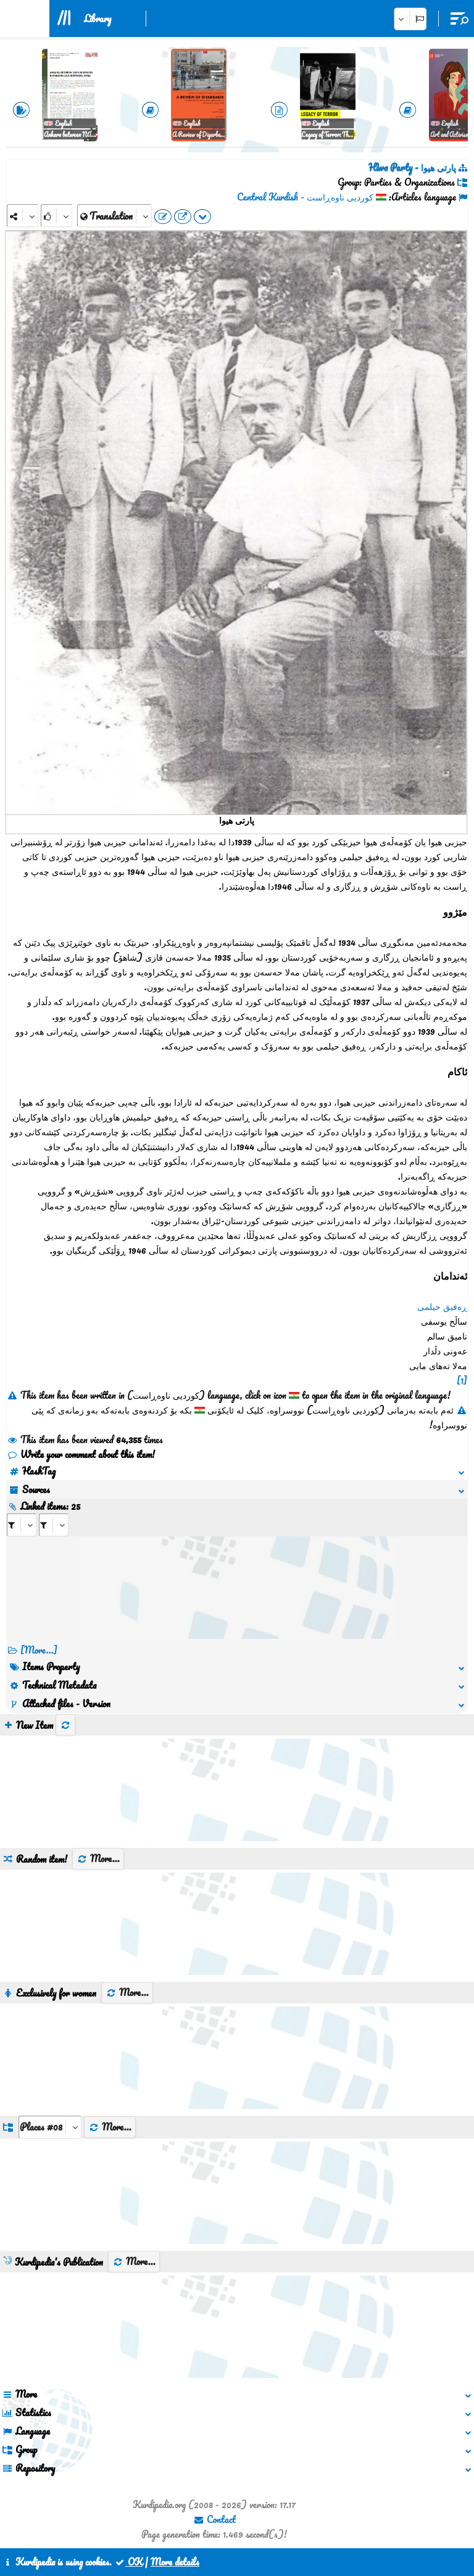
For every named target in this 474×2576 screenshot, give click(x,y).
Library (97, 18)
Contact (214, 2519)
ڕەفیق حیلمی (442, 1306)
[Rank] (56, 215)
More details (175, 2561)
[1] (462, 1380)
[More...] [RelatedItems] (38, 1649)
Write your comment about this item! (81, 1454)
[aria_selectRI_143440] (21, 1525)
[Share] (22, 215)
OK (128, 2561)
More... (98, 1858)
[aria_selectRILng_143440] (54, 1525)
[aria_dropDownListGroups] (50, 2127)
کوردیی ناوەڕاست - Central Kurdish (305, 196)
